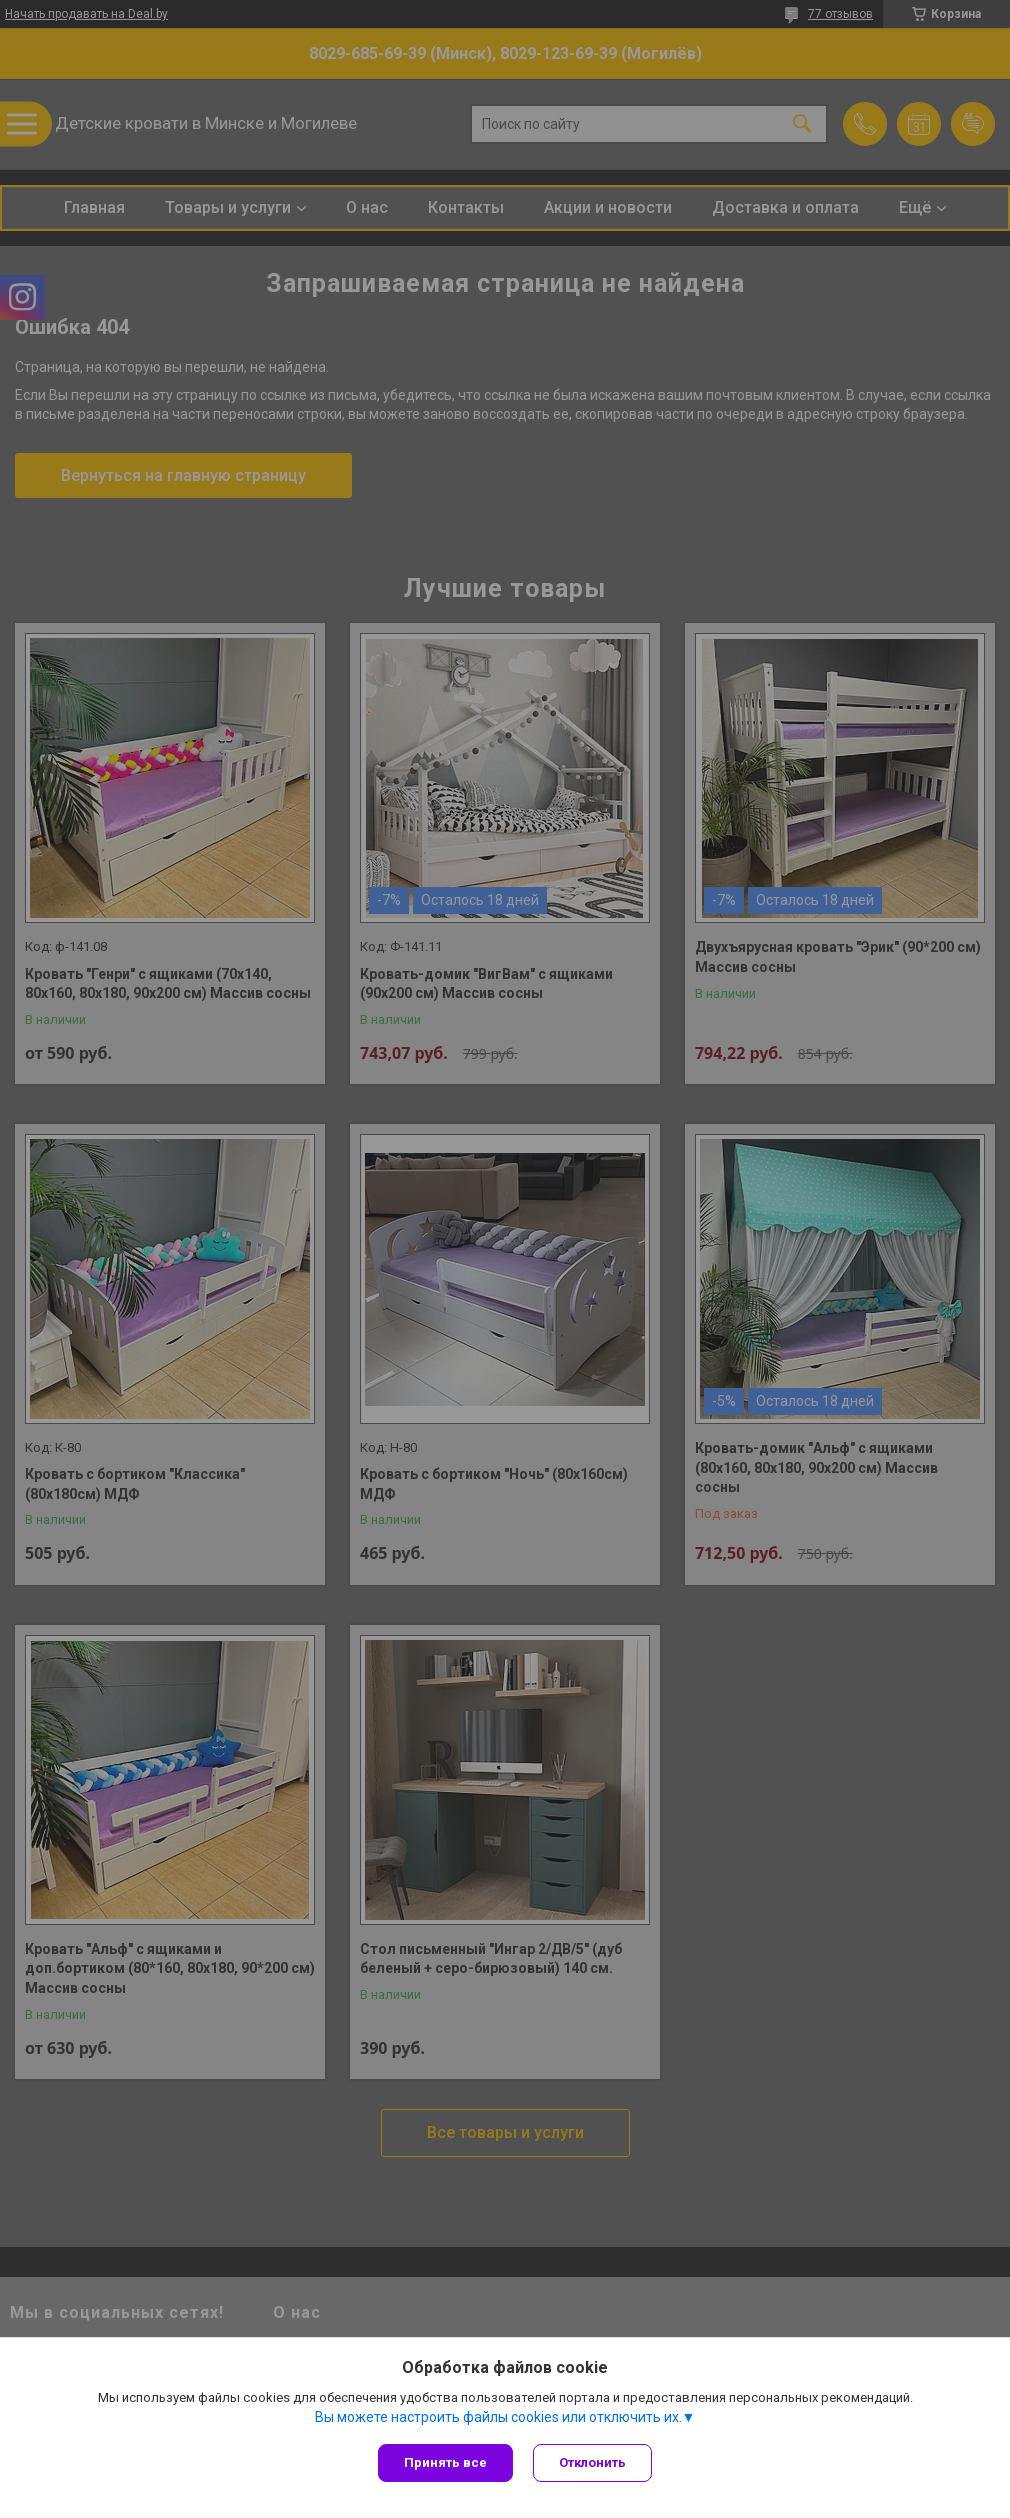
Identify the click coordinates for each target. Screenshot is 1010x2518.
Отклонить (592, 2462)
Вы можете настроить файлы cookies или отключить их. (498, 2417)
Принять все (445, 2462)
